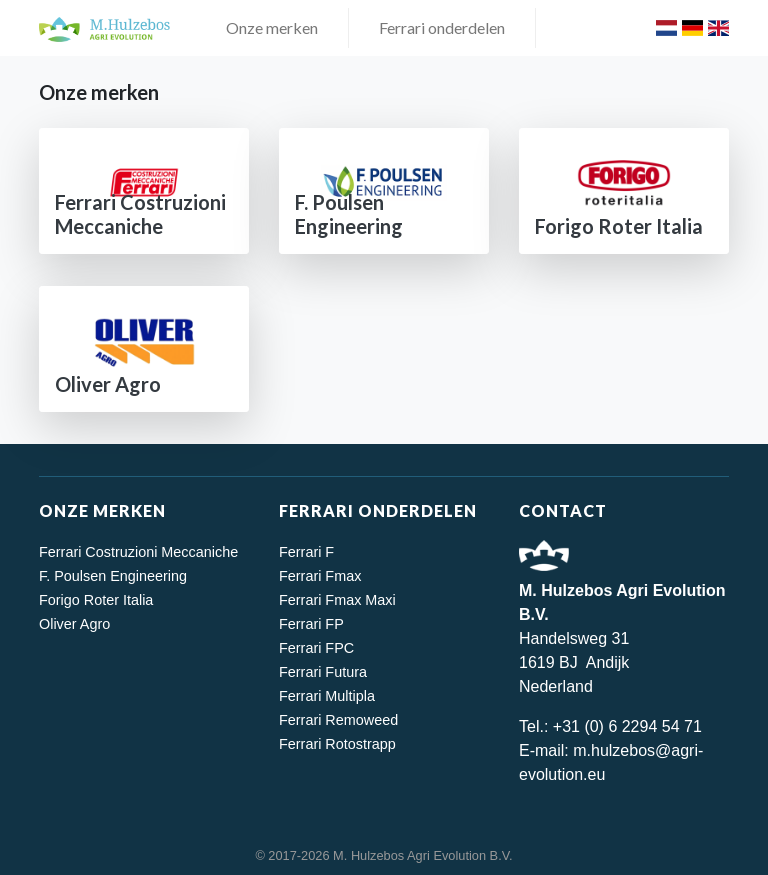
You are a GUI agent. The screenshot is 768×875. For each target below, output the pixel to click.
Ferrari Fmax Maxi (337, 600)
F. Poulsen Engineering (113, 576)
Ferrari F (306, 552)
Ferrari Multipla (327, 696)
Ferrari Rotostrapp (337, 744)
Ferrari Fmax (320, 576)
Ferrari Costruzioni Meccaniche (138, 552)
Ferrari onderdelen (442, 27)
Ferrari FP (311, 624)
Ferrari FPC (316, 648)
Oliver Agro (74, 624)
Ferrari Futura (323, 672)
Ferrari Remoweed (338, 720)
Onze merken (272, 27)
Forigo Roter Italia (96, 600)
